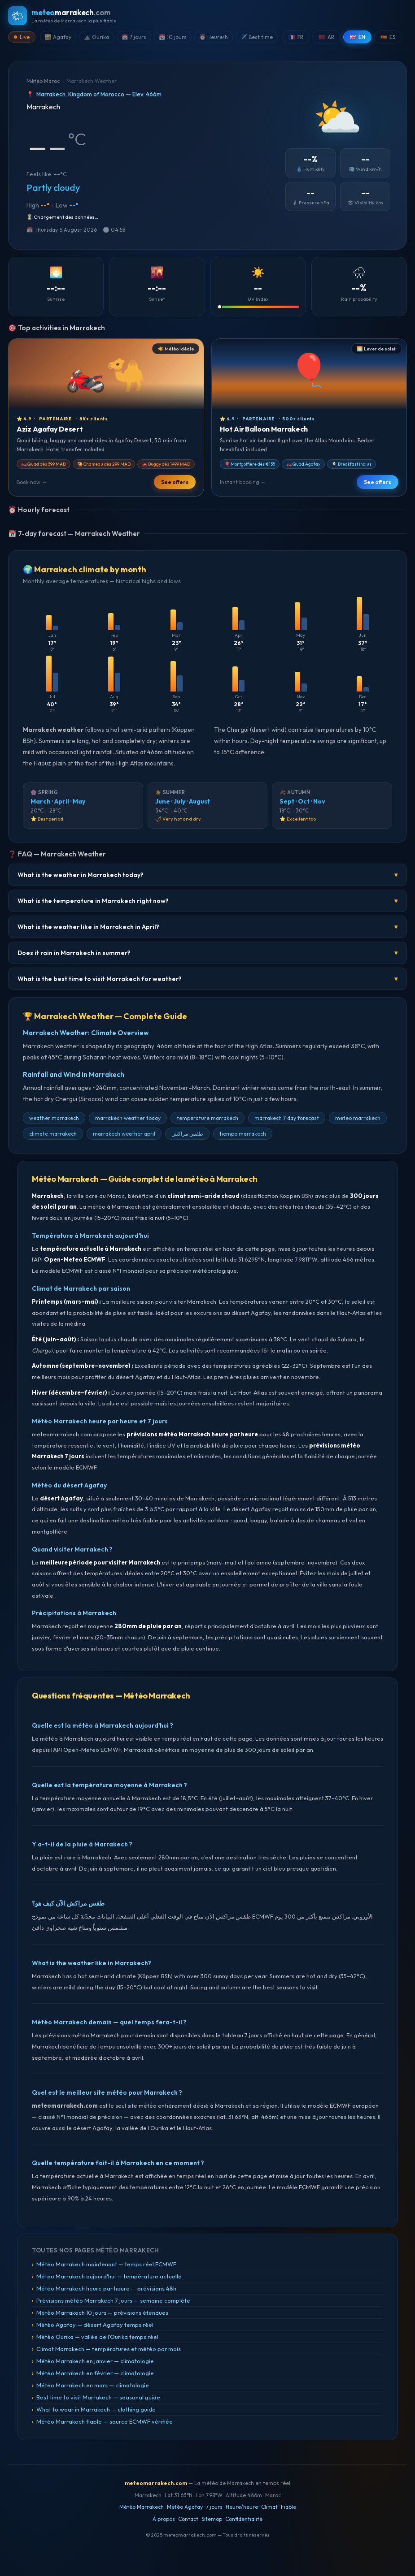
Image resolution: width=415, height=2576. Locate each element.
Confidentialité (243, 2518)
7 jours (214, 2506)
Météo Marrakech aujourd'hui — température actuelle (109, 2276)
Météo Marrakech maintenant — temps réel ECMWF (106, 2264)
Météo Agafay (185, 2506)
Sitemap (211, 2518)
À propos (164, 2518)
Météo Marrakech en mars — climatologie (92, 2385)
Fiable (288, 2506)
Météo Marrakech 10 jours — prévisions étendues (102, 2312)
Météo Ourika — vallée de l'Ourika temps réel (97, 2336)
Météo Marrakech (141, 2506)
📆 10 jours (173, 37)
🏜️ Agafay (58, 37)
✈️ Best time (256, 37)
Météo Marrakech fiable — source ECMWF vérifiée (104, 2421)
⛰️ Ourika (96, 37)
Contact (188, 2518)
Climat (269, 2506)
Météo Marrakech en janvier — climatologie (95, 2360)
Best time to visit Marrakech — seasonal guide (98, 2397)
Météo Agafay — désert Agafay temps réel (94, 2324)
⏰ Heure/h (213, 37)
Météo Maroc (43, 81)
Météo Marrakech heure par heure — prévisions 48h (106, 2288)
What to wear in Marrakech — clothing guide (96, 2409)
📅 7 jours (134, 37)
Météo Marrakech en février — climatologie (95, 2373)
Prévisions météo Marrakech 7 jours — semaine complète (113, 2300)
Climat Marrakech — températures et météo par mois (108, 2348)
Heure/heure (242, 2506)
